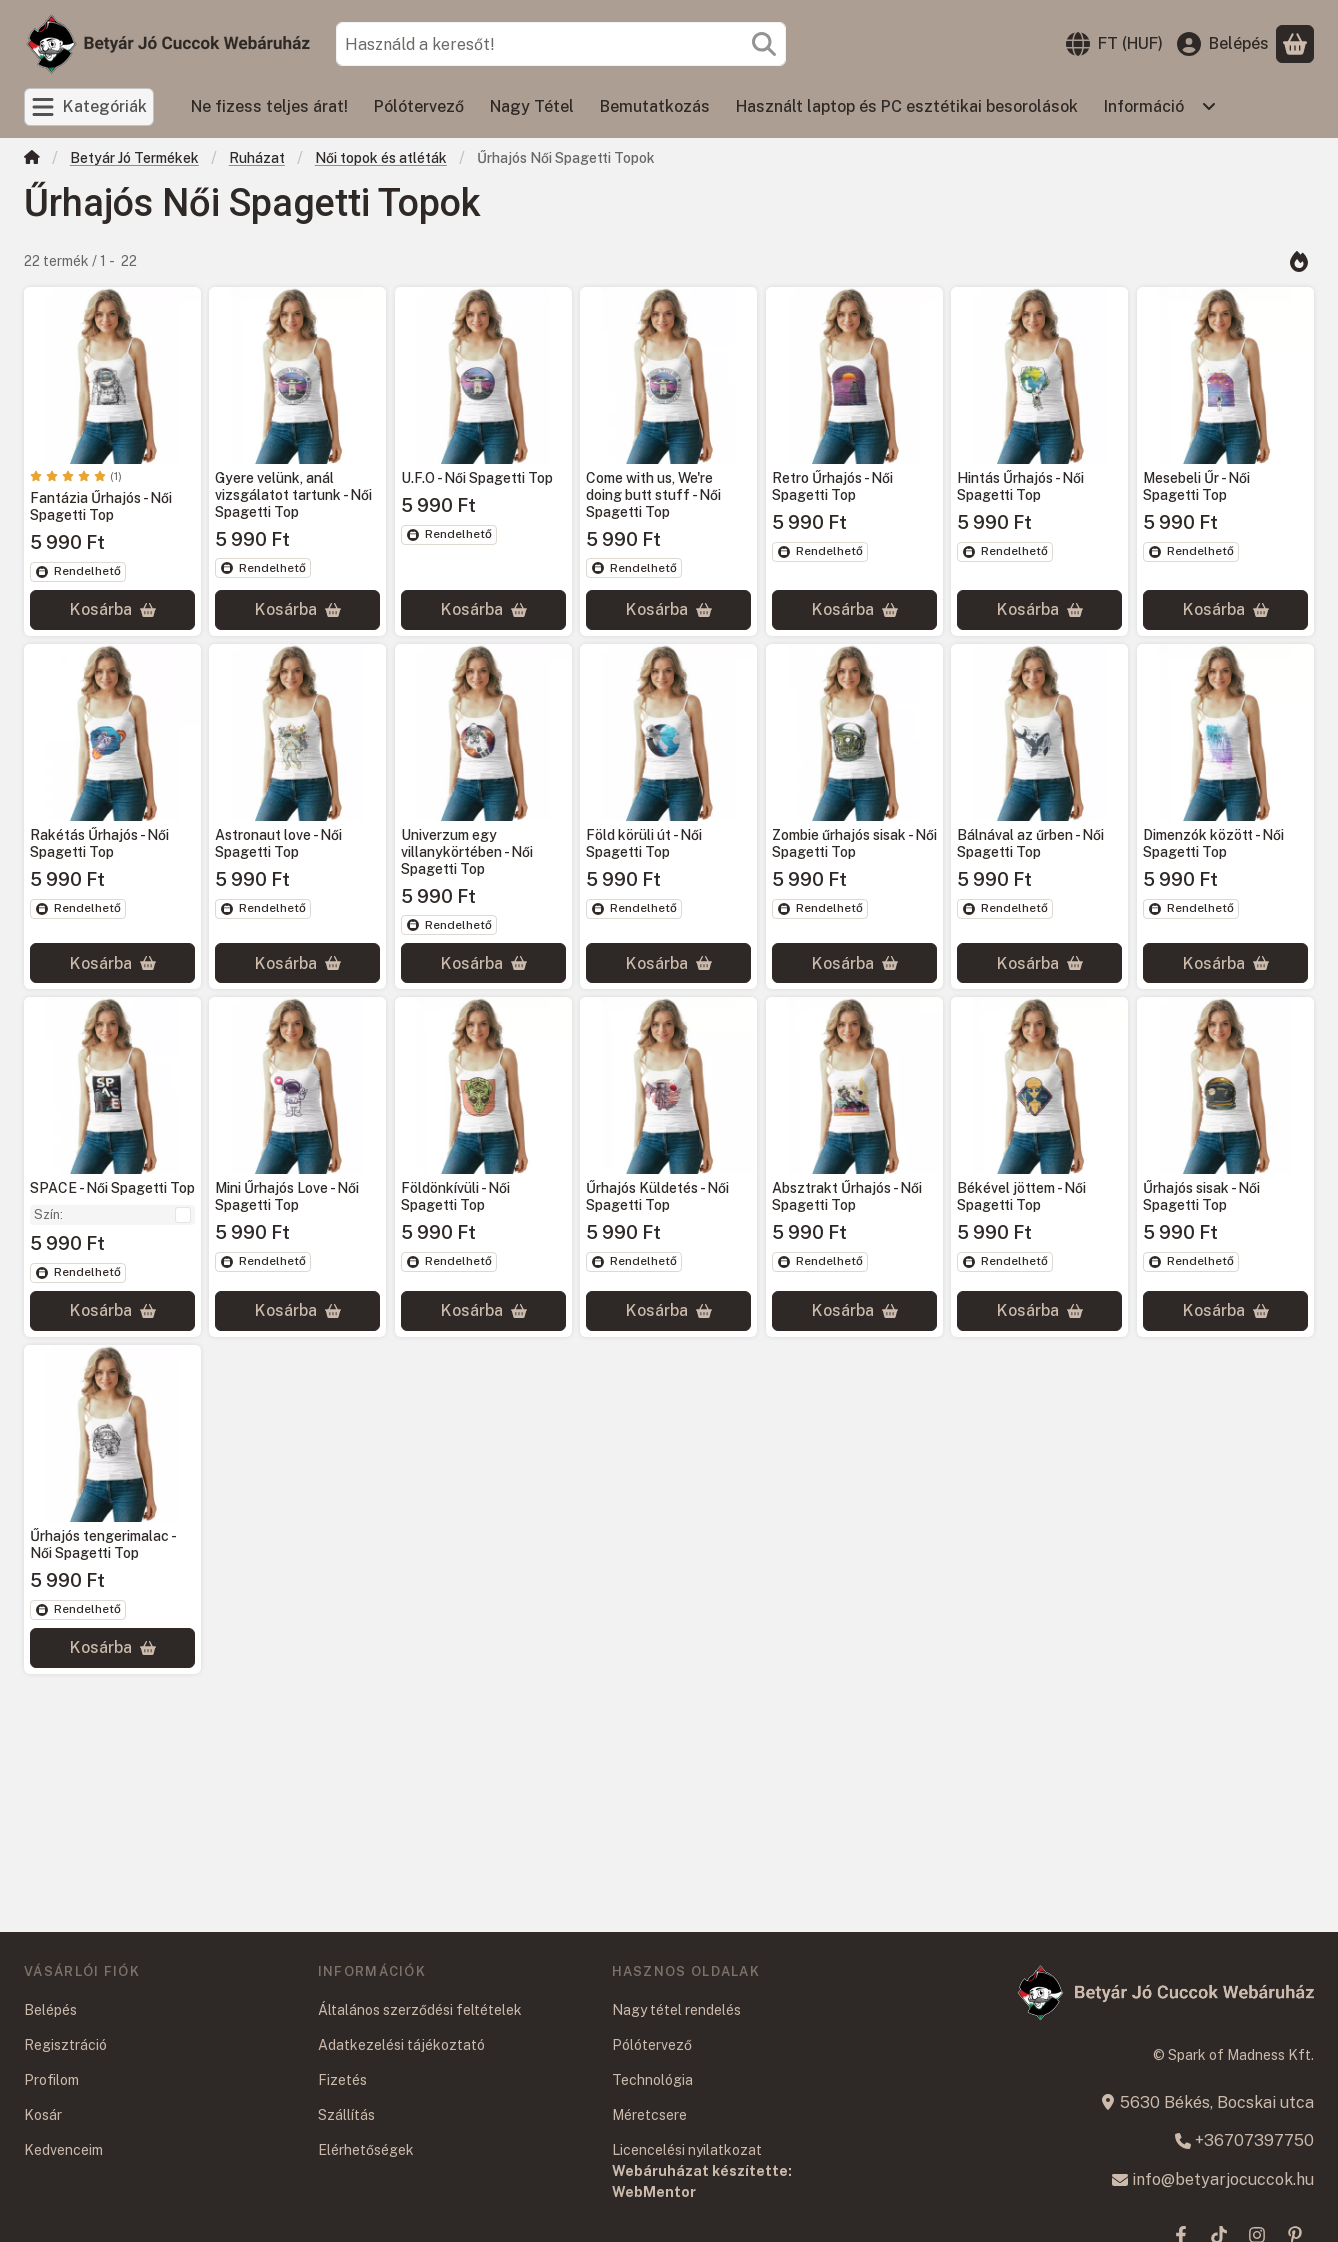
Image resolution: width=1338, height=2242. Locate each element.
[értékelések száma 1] (76, 477)
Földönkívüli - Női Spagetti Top (455, 1197)
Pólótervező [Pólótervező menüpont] (419, 106)
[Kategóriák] (89, 107)
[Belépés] (1223, 44)
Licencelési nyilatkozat (687, 2150)
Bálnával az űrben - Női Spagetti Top (1030, 843)
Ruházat (257, 158)
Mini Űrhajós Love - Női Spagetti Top (287, 1197)
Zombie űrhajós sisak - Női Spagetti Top (854, 843)
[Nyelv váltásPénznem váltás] (1114, 44)
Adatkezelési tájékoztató (401, 2045)
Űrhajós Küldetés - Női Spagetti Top (657, 1197)
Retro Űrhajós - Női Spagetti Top (832, 487)
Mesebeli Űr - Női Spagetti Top (1196, 487)
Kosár (43, 2115)
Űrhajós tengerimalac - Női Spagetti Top (102, 1544)
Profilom (51, 2080)
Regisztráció (65, 2045)
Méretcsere (649, 2115)
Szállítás (346, 2115)
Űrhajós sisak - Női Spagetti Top (1201, 1197)
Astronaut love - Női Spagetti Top (278, 843)
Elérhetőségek (366, 2150)
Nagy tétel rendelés (676, 2010)
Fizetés (342, 2080)
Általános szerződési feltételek (420, 2010)
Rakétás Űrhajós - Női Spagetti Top (99, 843)
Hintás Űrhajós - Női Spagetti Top (1020, 487)
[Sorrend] (1298, 261)
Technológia (652, 2080)
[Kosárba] (112, 610)
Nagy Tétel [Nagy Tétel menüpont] (532, 106)
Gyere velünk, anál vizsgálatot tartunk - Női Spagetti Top (293, 496)
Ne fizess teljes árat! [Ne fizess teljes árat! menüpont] (269, 106)
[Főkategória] (32, 159)
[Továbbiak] (1209, 107)
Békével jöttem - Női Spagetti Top (1021, 1197)
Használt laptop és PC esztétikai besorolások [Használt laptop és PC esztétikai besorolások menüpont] (907, 106)
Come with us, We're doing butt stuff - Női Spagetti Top (653, 496)
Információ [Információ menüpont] (1144, 106)
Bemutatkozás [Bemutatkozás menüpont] (655, 106)
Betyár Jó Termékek (134, 158)
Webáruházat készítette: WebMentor (702, 2181)
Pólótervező (652, 2045)
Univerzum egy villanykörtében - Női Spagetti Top (467, 852)
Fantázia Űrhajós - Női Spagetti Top (101, 507)
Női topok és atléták (381, 158)
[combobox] (561, 44)
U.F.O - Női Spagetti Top (477, 479)
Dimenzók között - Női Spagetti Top (1213, 843)
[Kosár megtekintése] (1295, 44)
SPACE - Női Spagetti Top (112, 1189)
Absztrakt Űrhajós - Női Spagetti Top (847, 1197)
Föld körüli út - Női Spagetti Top (644, 843)
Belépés (50, 2010)
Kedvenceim (63, 2150)
